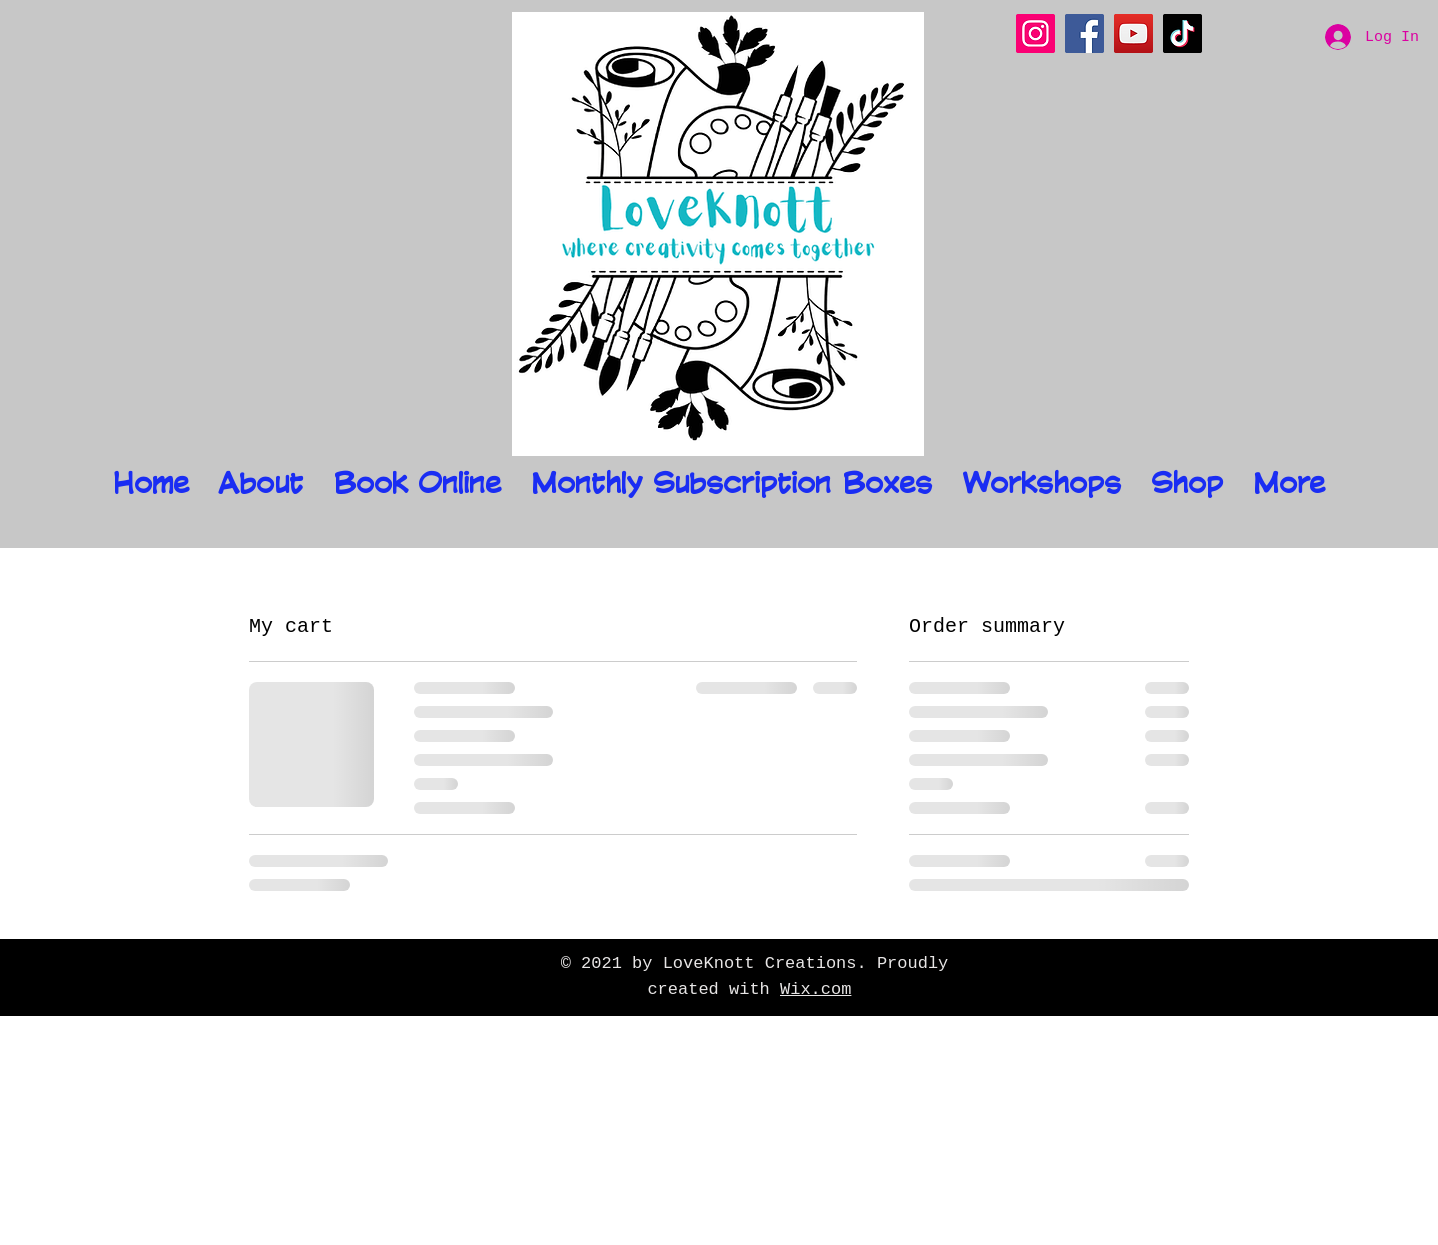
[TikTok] (1182, 33)
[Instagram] (1035, 33)
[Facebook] (1084, 33)
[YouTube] (1133, 33)
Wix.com (815, 989)
